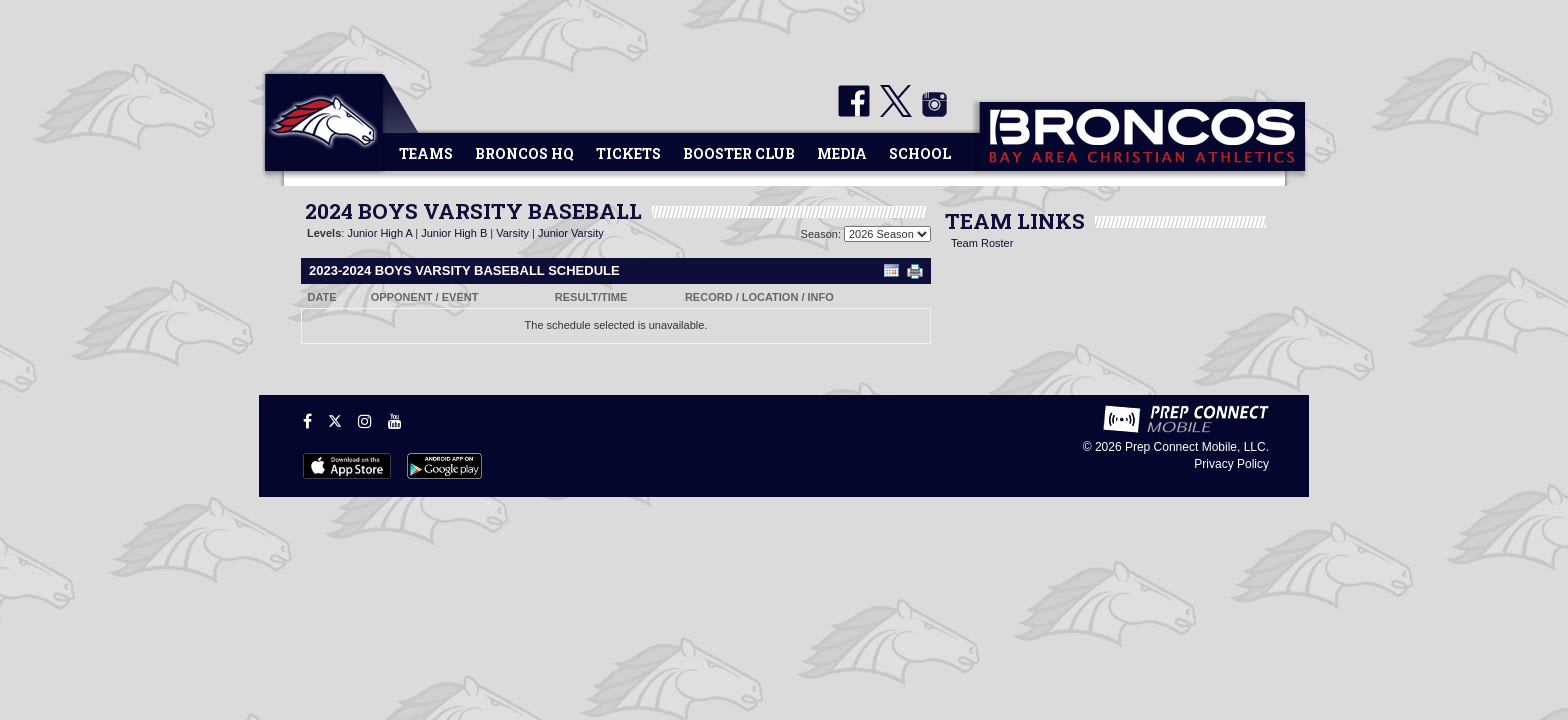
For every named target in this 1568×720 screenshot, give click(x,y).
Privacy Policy (1231, 464)
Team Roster (982, 243)
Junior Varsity (571, 233)
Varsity (512, 233)
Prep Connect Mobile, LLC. (1197, 447)
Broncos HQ (524, 153)
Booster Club (739, 153)
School (920, 153)
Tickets (628, 153)
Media (842, 153)
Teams (426, 153)
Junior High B (454, 233)
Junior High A (379, 233)
